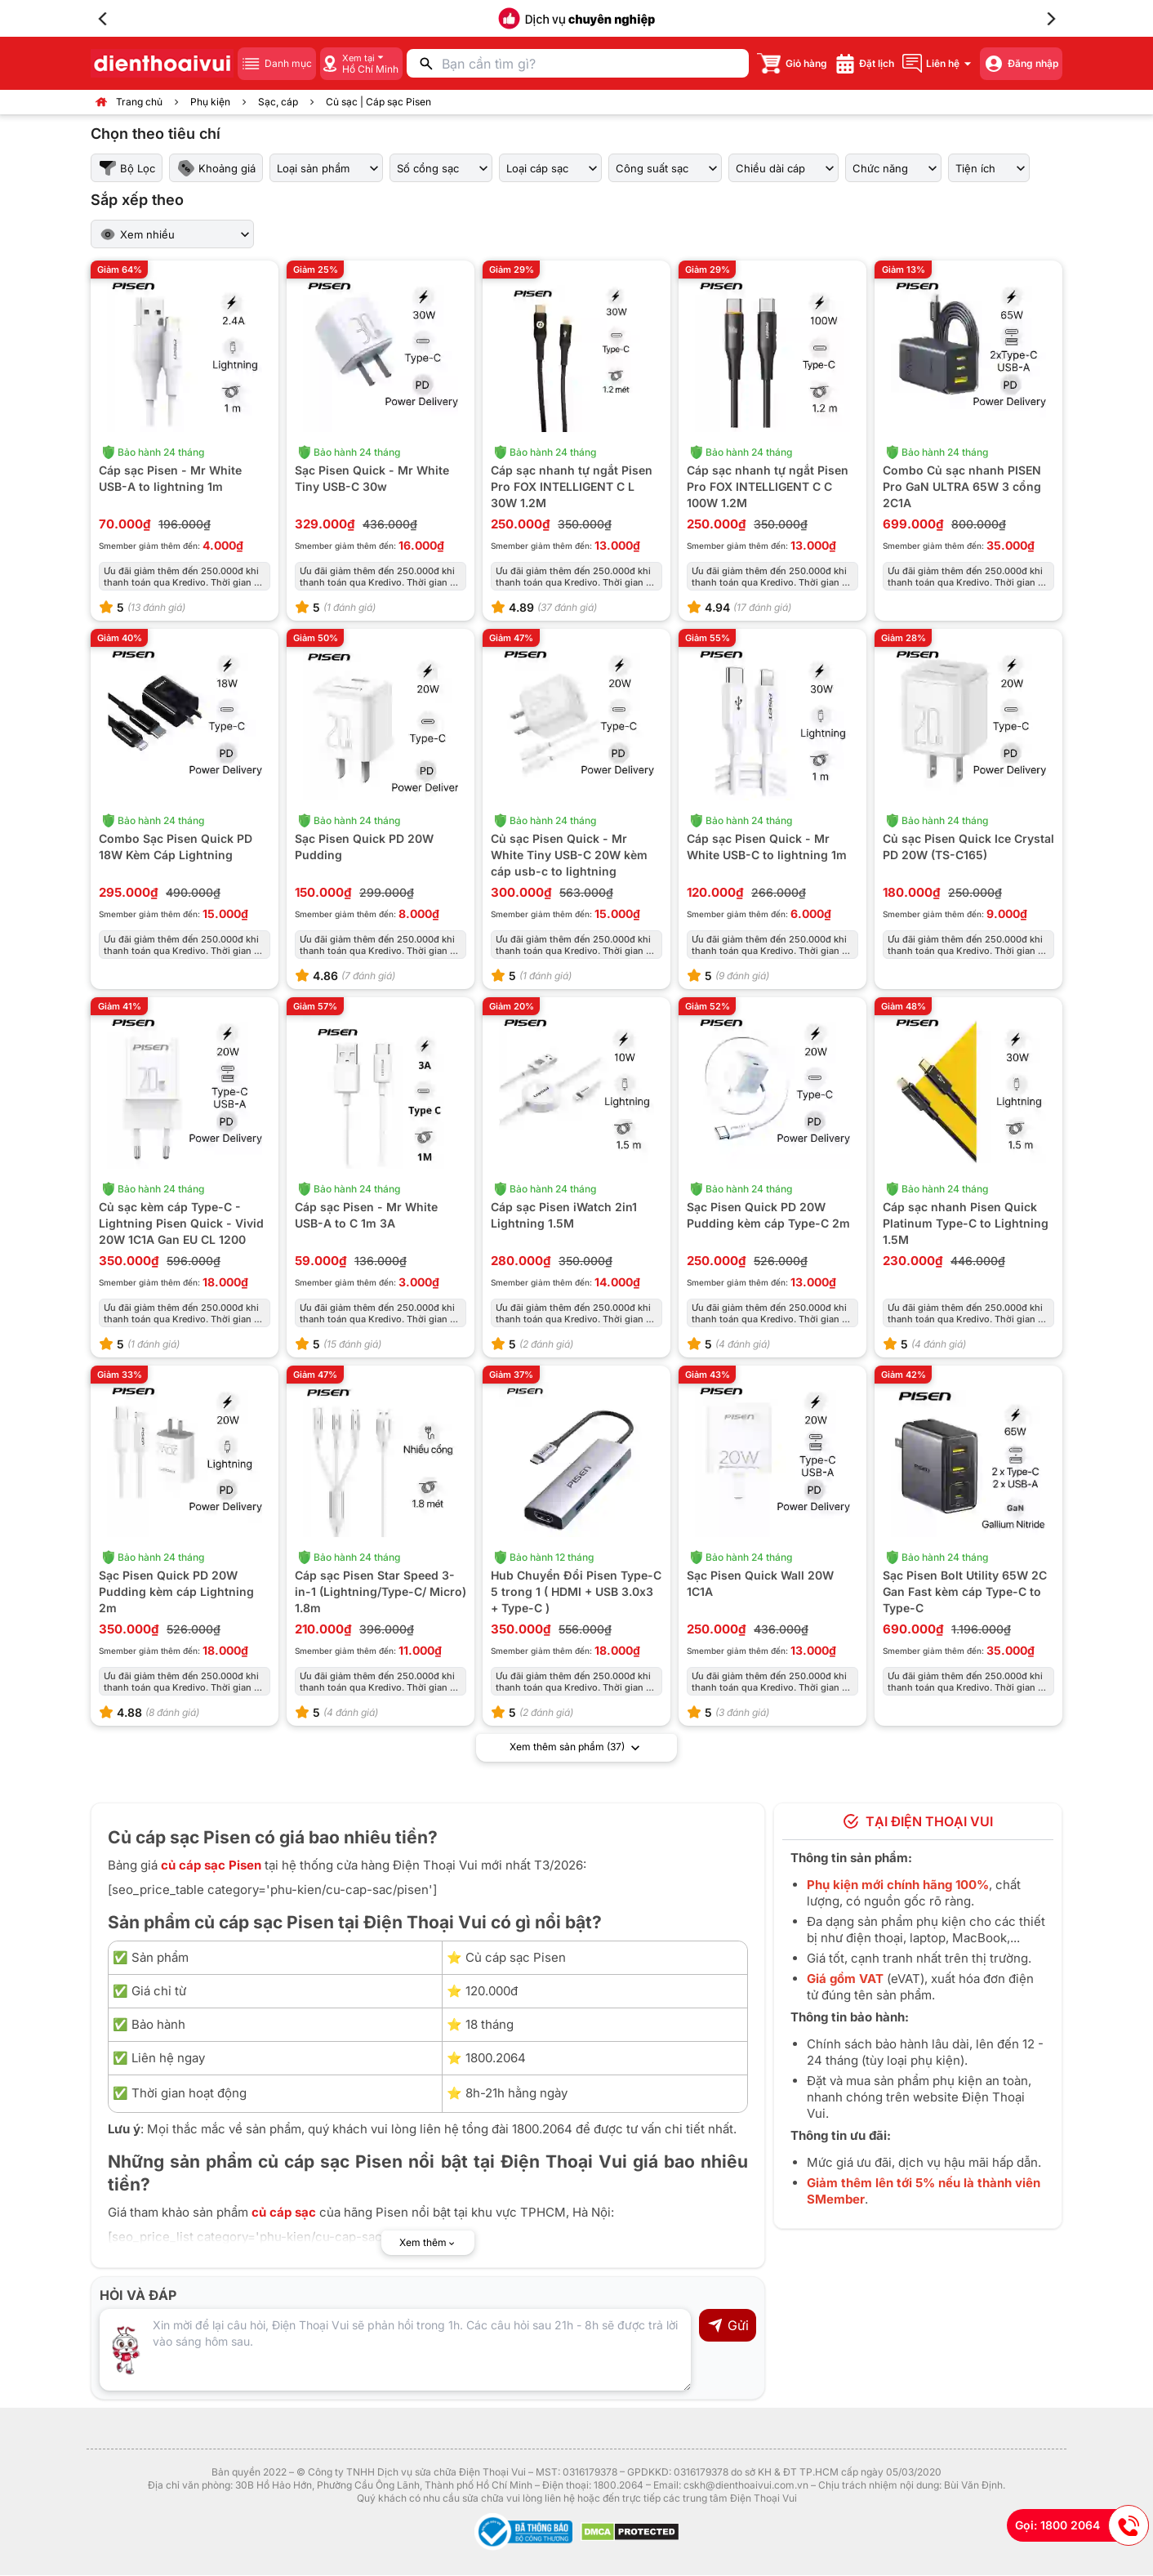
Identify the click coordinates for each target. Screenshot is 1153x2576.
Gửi (728, 2326)
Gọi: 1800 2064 (1082, 2525)
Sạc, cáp (278, 102)
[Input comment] (395, 2350)
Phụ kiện (210, 102)
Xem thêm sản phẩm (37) (576, 1748)
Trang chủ (139, 102)
